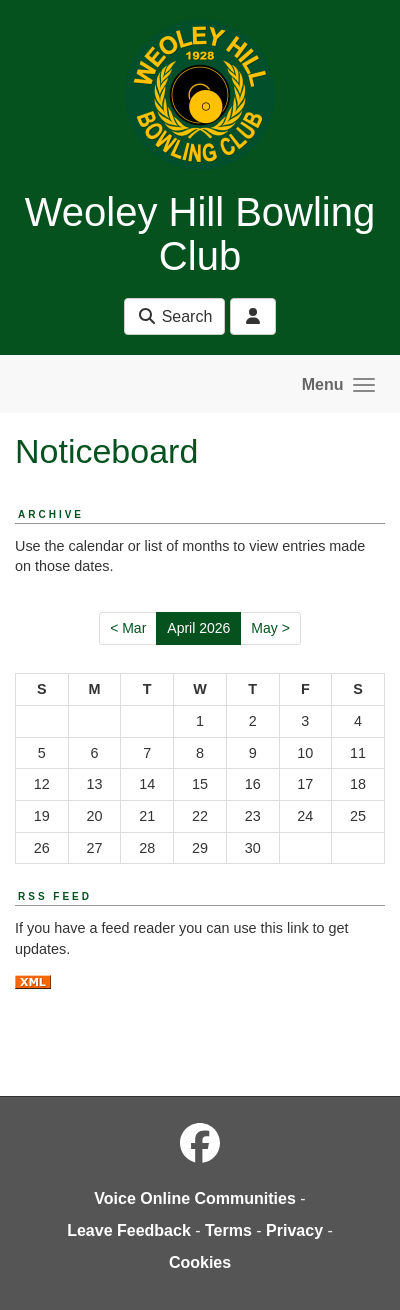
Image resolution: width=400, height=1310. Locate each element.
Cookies (200, 1262)
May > (270, 628)
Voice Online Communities (195, 1198)
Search (174, 316)
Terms (228, 1230)
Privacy (294, 1230)
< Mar (128, 628)
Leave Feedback (129, 1230)
